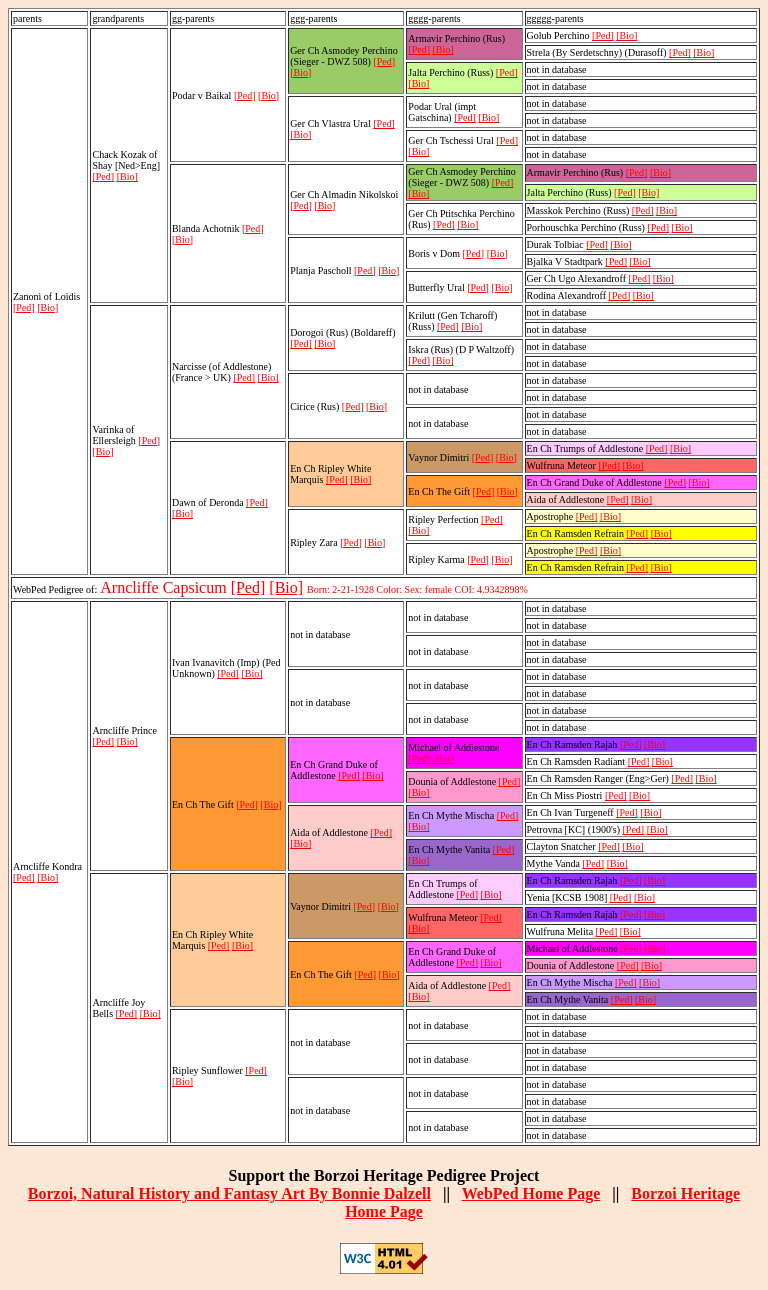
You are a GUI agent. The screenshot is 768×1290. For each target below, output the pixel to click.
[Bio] (47, 307)
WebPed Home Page (531, 1193)
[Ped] (24, 307)
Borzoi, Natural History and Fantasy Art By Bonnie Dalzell (229, 1193)
